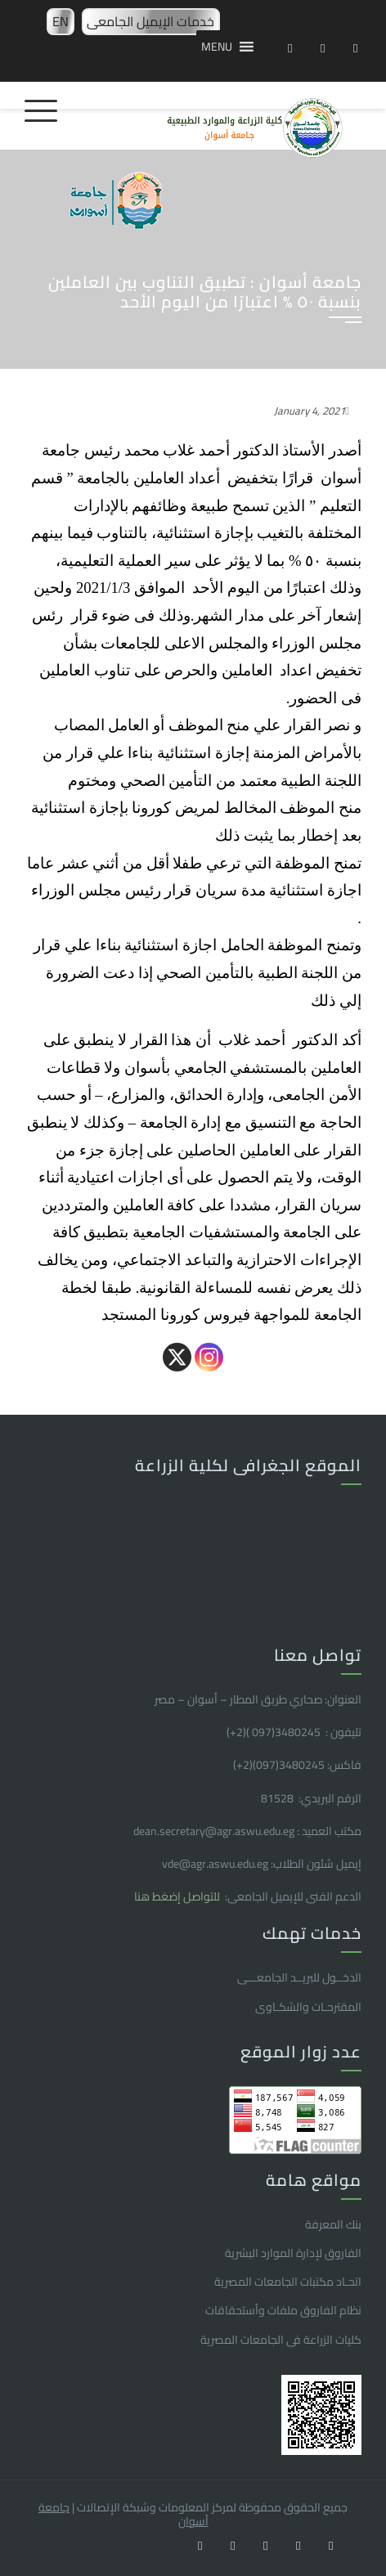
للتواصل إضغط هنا (178, 1896)
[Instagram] (209, 1357)
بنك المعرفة (333, 2224)
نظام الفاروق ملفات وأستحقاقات (283, 2310)
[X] (177, 1357)
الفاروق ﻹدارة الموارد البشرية (293, 2253)
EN (60, 21)
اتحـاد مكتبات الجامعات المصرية (287, 2281)
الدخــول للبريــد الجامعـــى (299, 1977)
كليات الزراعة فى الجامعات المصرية (280, 2339)
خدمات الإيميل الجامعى (150, 21)
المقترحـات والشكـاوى (308, 2006)
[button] (216, 46)
